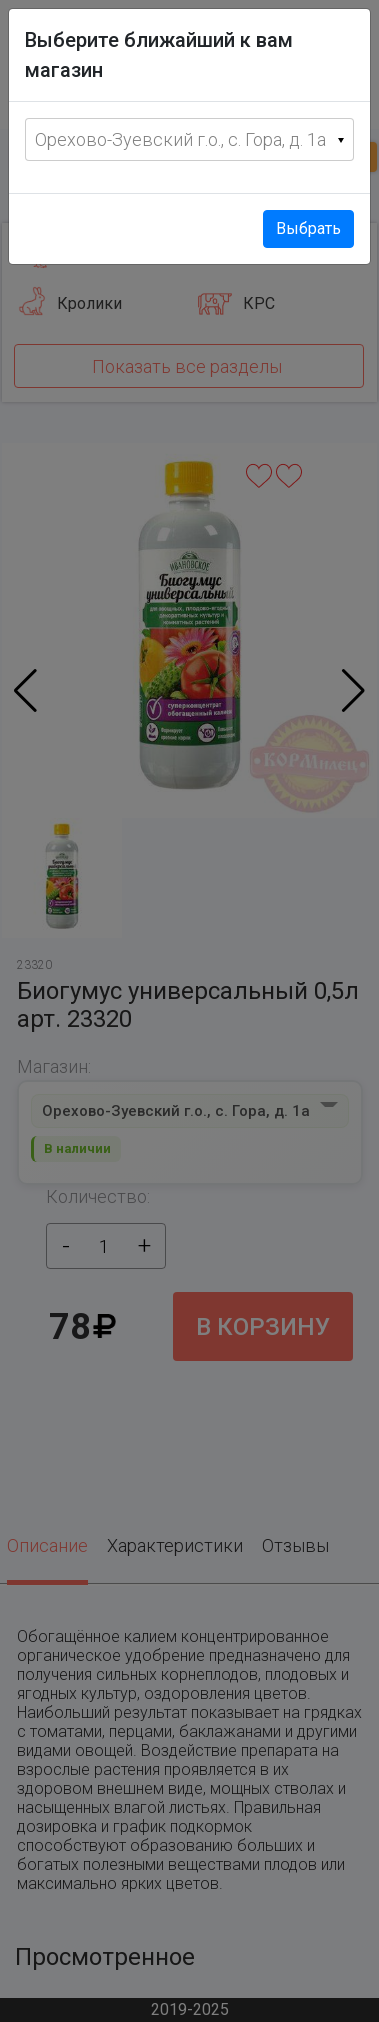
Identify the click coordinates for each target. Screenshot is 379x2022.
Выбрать (308, 228)
